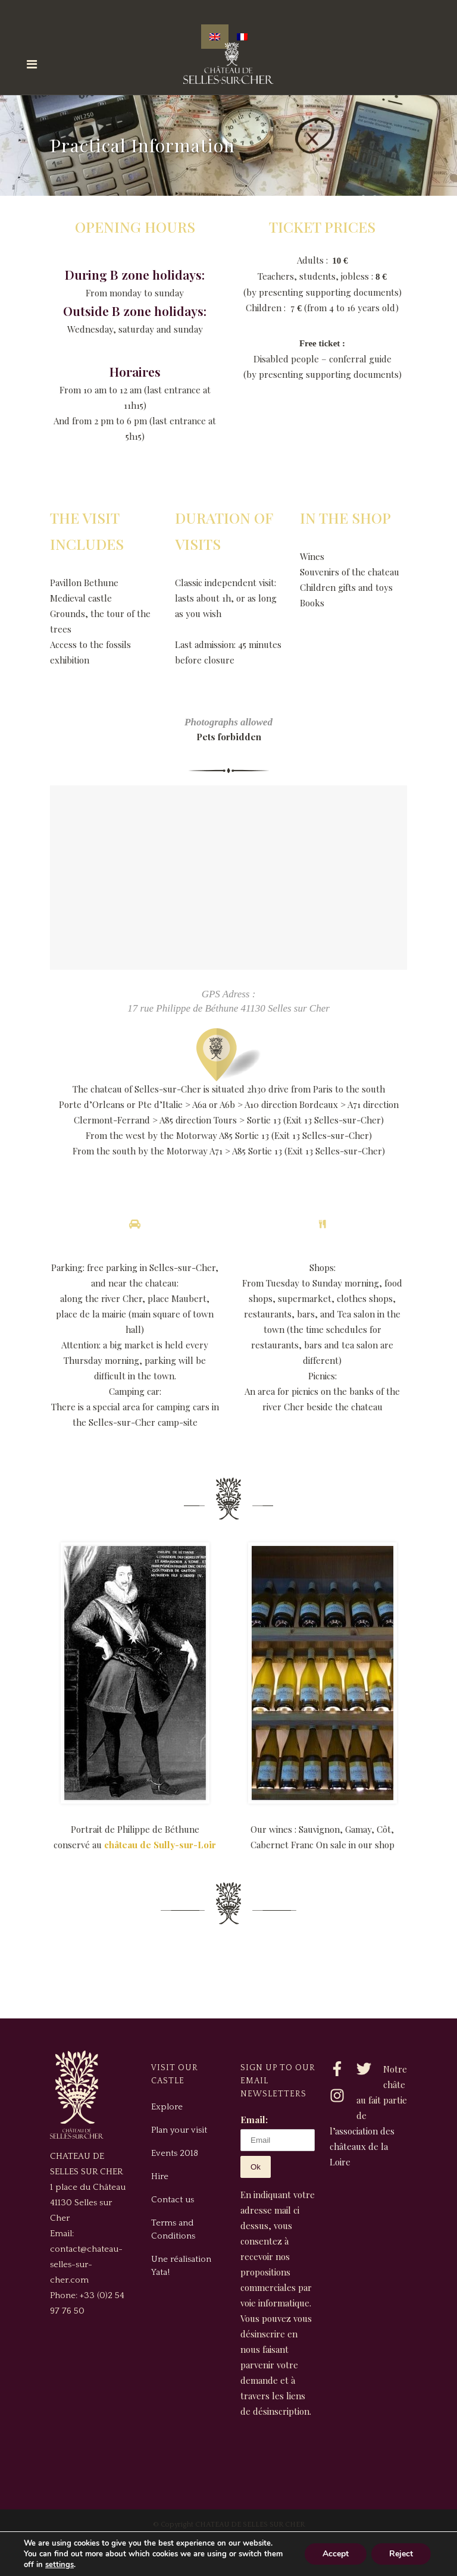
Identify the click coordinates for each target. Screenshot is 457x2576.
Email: (254, 2120)
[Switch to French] (242, 36)
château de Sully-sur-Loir (159, 1845)
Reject (401, 2553)
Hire (159, 2176)
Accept (336, 2553)
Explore (167, 2107)
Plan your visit (179, 2130)
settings (59, 2564)
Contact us (172, 2200)
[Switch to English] (214, 36)
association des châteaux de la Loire (362, 2146)
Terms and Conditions (173, 2229)
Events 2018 (174, 2153)
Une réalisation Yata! (181, 2265)
